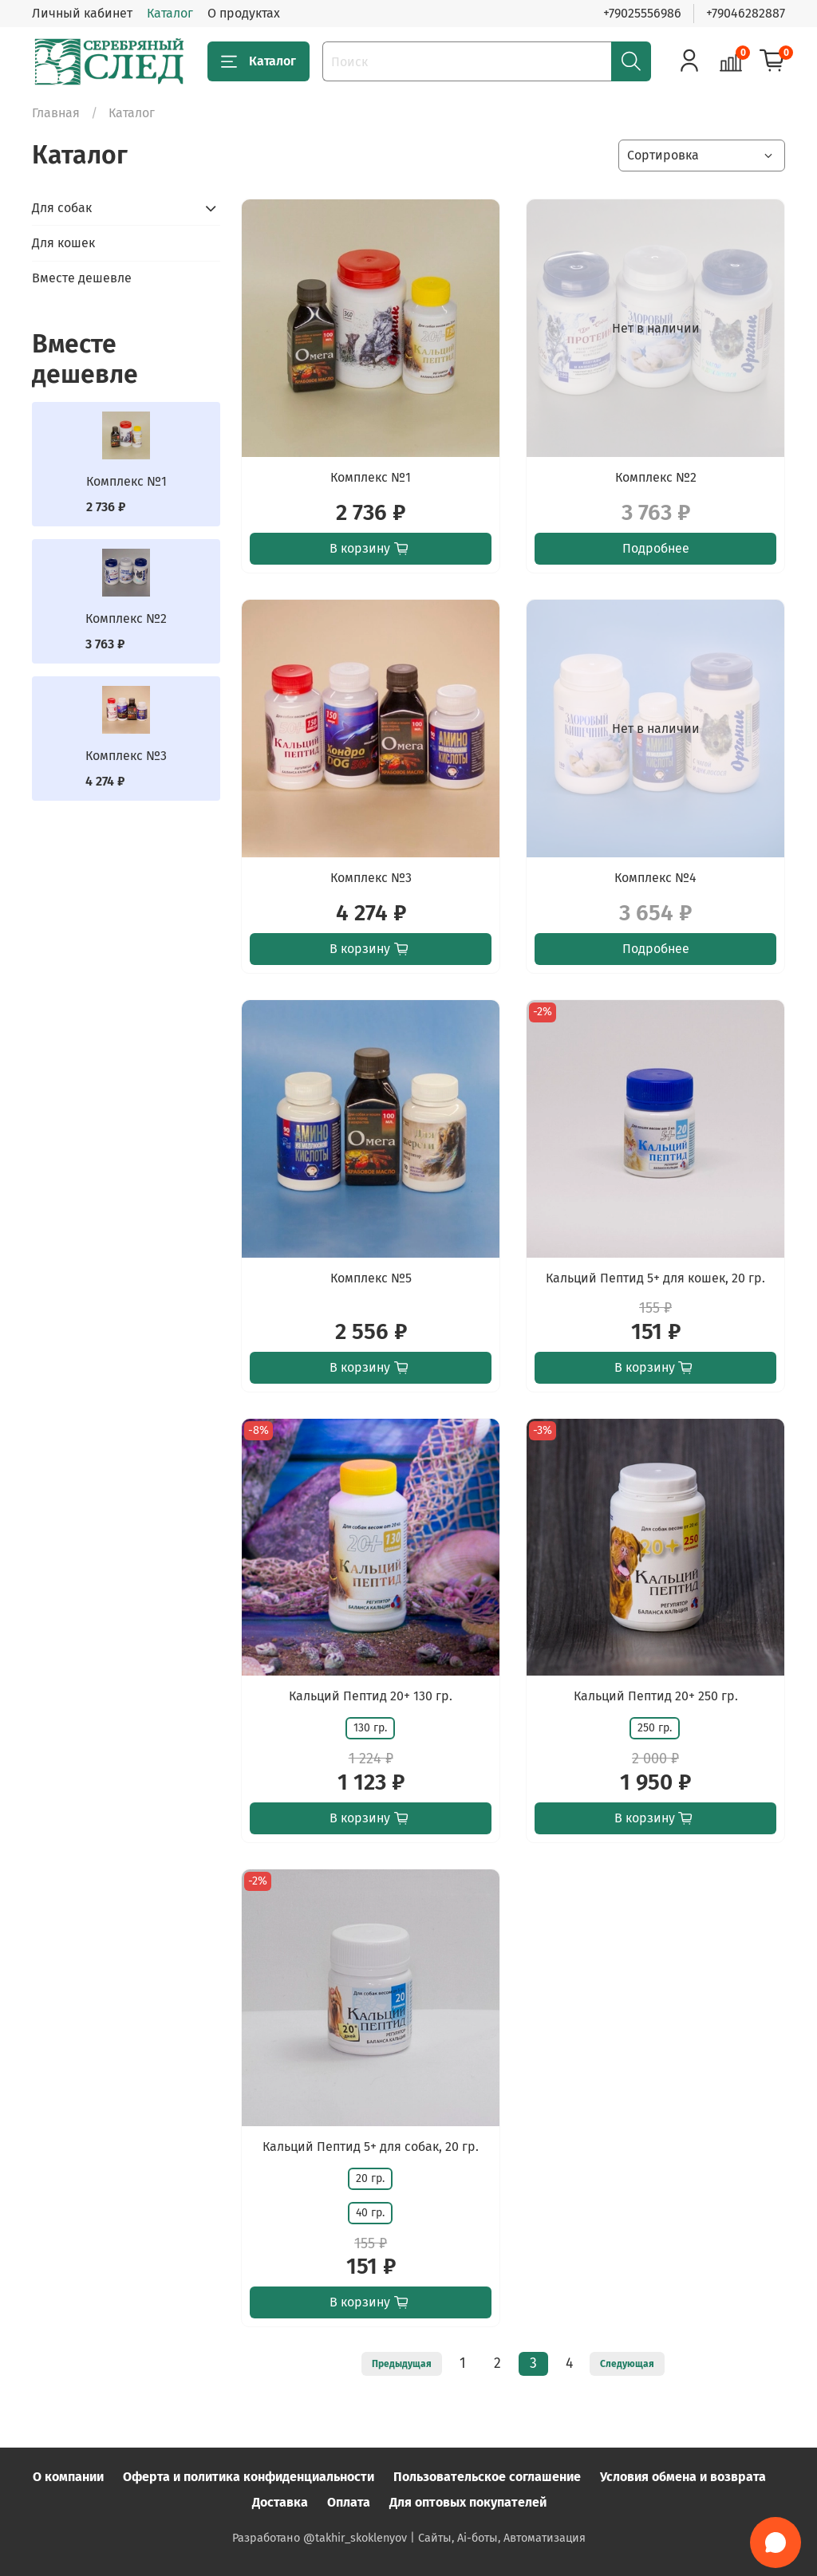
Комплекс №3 (371, 877)
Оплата (348, 2502)
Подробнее (655, 548)
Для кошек (63, 242)
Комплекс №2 (656, 477)
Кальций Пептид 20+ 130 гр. (370, 1696)
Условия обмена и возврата (683, 2476)
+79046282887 (745, 13)
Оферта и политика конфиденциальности (248, 2476)
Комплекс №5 (371, 1278)
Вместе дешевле (82, 278)
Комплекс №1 (370, 477)
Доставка (280, 2502)
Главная (56, 112)
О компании (68, 2476)
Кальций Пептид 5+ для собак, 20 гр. (370, 2146)
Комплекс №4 (655, 877)
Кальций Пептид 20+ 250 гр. (656, 1696)
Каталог (170, 13)
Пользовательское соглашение (487, 2476)
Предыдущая (402, 2363)
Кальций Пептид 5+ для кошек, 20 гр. (655, 1278)
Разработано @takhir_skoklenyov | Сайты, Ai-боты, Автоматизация (409, 2538)
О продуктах (243, 13)
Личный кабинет (82, 13)
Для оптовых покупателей (468, 2502)
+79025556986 (642, 13)
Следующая (627, 2363)
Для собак (62, 207)
